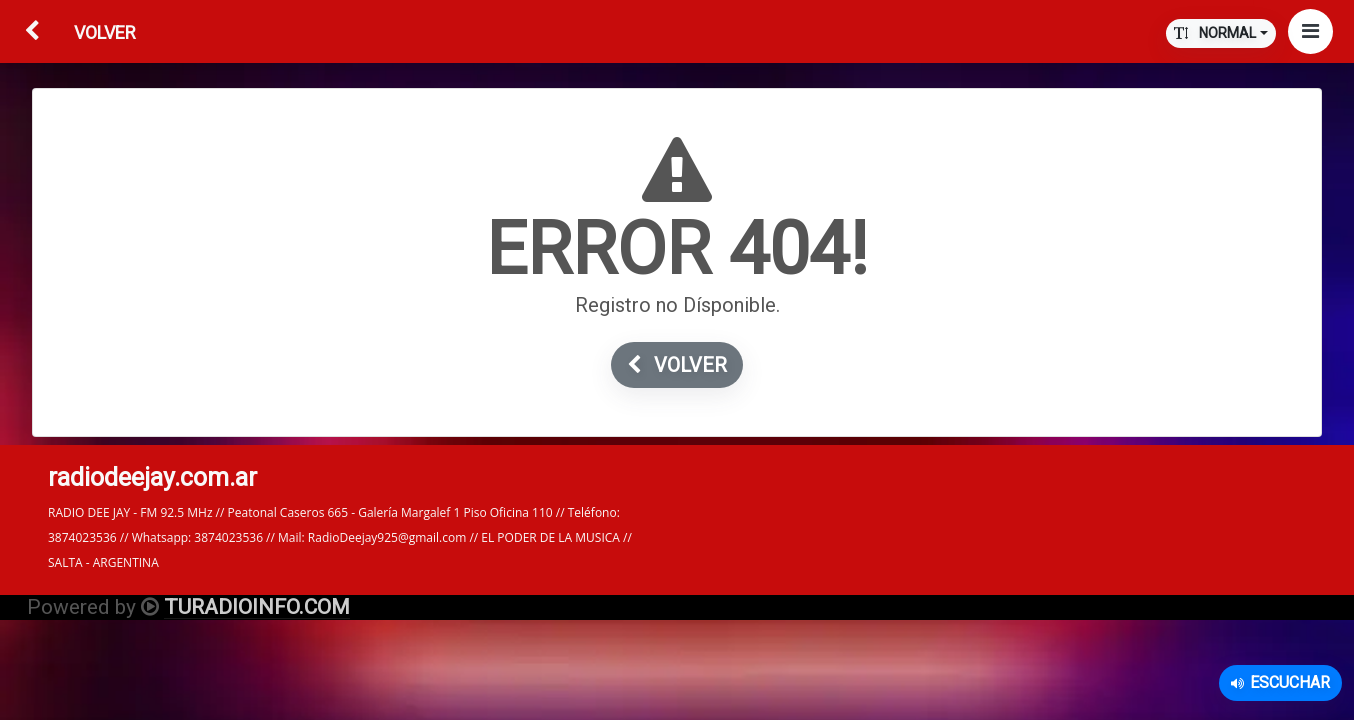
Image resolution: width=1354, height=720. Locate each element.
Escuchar (1280, 682)
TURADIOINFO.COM (257, 607)
